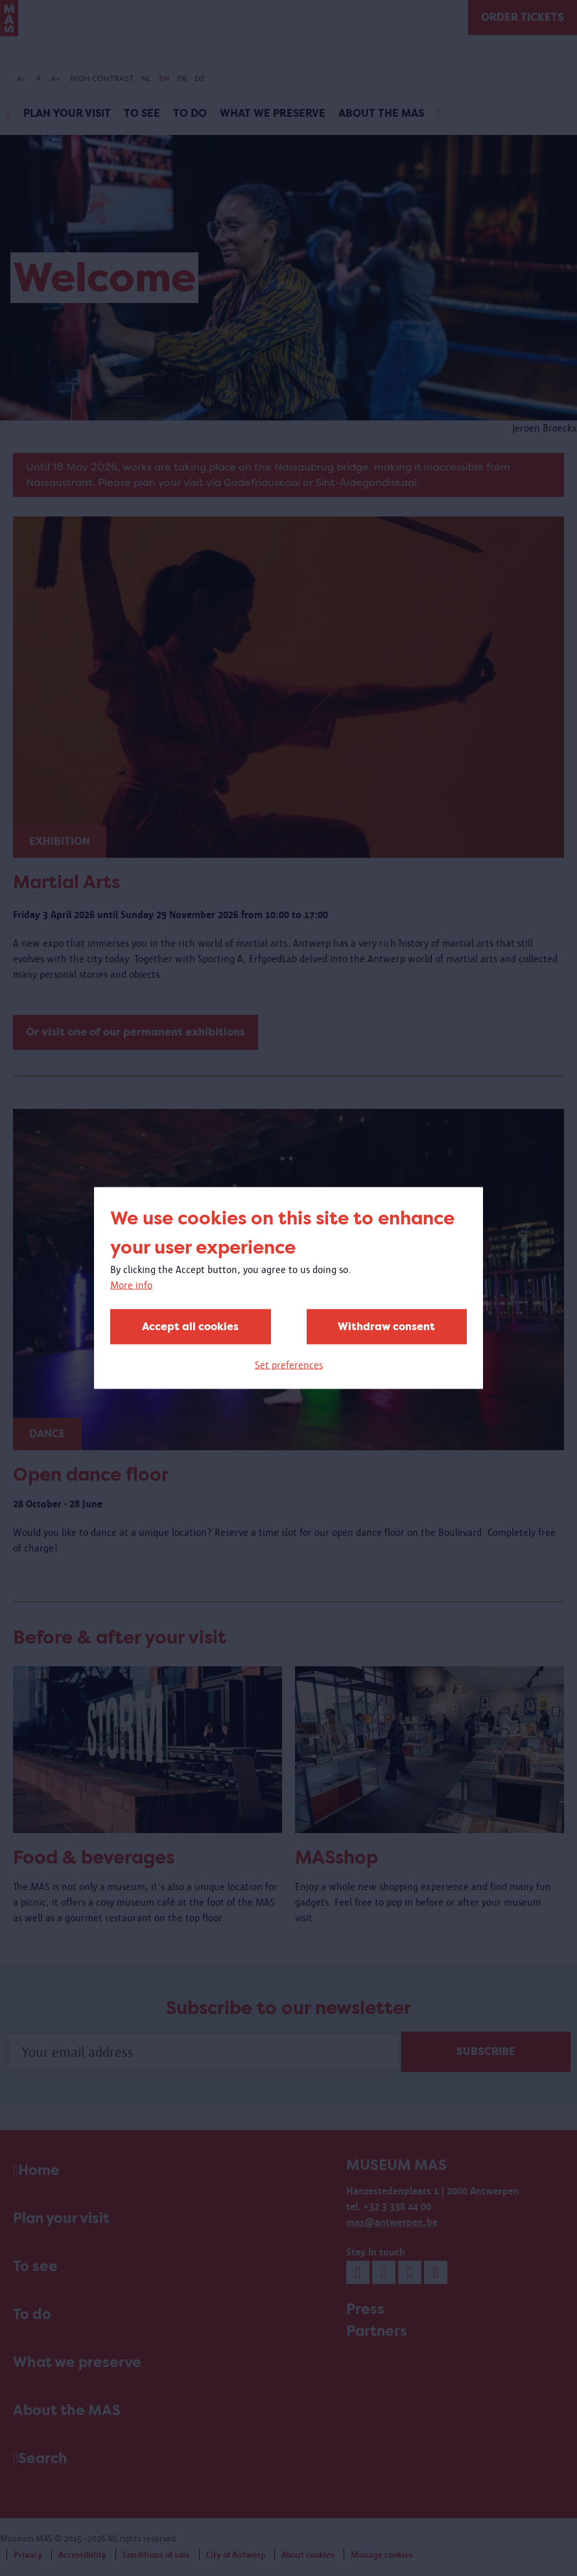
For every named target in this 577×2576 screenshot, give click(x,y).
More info (131, 1285)
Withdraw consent (386, 1326)
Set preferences (289, 1364)
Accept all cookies (190, 1326)
